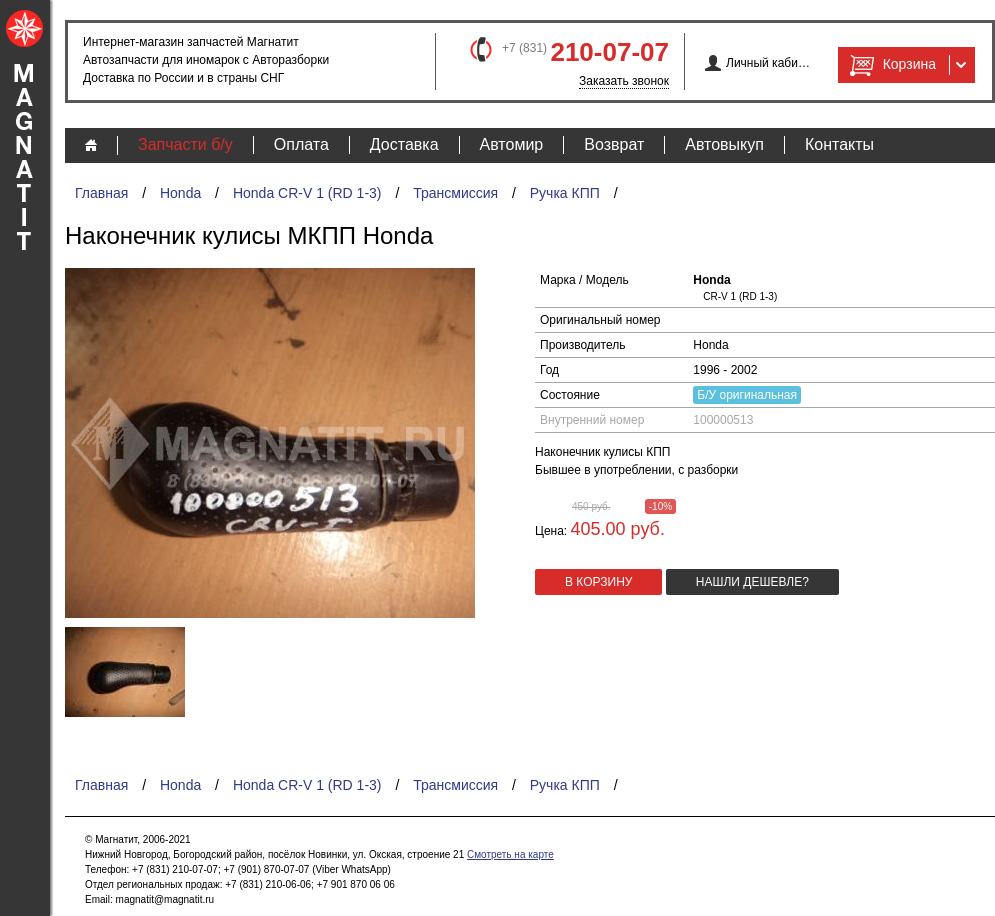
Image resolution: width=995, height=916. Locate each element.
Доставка (404, 144)
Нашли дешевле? (752, 582)
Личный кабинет (768, 63)
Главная (101, 193)
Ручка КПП (565, 193)
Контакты (839, 144)
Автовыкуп (724, 144)
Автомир (512, 144)
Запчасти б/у (185, 144)
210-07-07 (609, 52)
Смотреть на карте (510, 854)
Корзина (891, 65)
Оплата (301, 144)
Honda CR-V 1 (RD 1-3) (307, 193)
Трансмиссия (455, 193)
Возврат (614, 144)
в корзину (598, 582)
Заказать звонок (624, 81)
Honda (180, 193)
